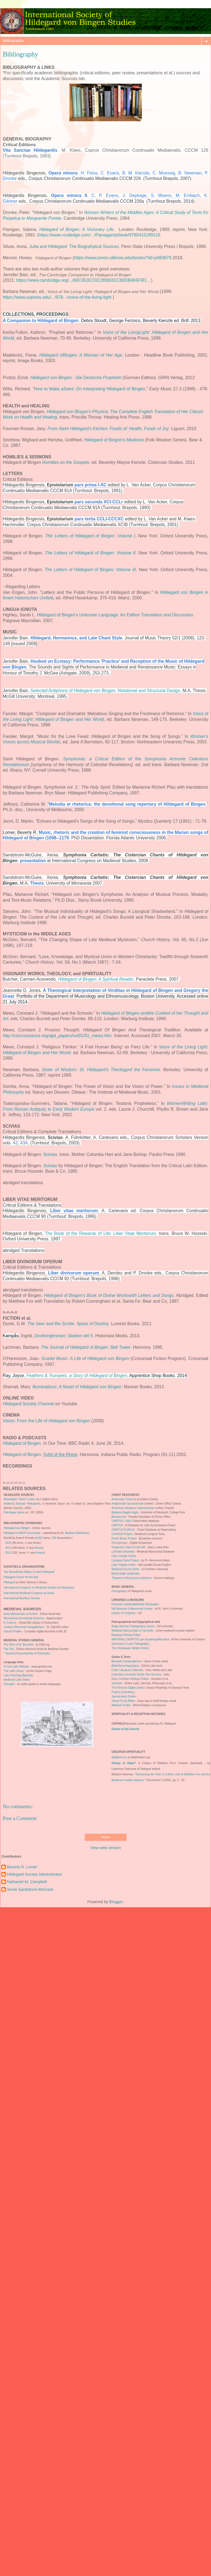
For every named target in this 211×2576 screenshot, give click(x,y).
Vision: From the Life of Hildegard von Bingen (46, 1420)
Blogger (116, 1902)
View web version (105, 1848)
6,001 (39, 1537)
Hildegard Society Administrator (34, 1874)
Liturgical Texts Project (126, 1560)
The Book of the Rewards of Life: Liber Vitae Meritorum (100, 1233)
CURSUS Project (122, 1534)
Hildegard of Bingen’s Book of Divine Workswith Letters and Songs (109, 1295)
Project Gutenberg (123, 1692)
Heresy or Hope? (124, 1763)
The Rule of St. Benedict (18, 1644)
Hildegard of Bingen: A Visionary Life (76, 229)
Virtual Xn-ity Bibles (124, 1700)
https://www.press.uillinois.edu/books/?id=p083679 (122, 257)
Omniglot (9, 1684)
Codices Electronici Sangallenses (24, 1627)
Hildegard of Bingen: (40, 1454)
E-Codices (10, 1622)
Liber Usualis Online (124, 1556)
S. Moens (161, 195)
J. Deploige (134, 195)
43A (24, 1143)
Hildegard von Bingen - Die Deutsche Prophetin (76, 377)
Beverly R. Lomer (22, 1867)
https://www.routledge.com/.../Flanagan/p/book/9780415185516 (99, 235)
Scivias (50, 1154)
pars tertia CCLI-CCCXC (98, 519)
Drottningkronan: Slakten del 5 (63, 1335)
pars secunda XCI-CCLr (98, 502)
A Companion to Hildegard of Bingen (40, 320)
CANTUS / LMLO (122, 1520)
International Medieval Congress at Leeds (29, 1593)
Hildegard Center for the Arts (21, 1577)
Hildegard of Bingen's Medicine (114, 440)
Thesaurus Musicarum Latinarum (132, 1577)
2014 (8, 1542)
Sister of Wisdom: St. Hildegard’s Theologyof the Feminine (101, 1069)
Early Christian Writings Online (130, 1678)
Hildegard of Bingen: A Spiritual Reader (95, 979)
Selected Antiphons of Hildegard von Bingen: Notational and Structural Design (105, 690)
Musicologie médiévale (125, 1573)
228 (54, 1537)
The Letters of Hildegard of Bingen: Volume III (90, 569)
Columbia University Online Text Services (137, 1674)
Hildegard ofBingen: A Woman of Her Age (80, 355)
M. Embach (188, 195)
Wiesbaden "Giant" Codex (19, 1499)
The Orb (9, 1648)
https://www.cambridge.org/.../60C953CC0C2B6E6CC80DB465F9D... (83, 280)
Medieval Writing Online (126, 1635)
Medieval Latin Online (17, 1679)
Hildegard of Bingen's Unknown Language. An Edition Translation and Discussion (115, 615)
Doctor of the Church (125, 1729)
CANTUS (117, 1525)
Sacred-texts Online (124, 1696)
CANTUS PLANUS (123, 1529)
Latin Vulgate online (124, 1564)
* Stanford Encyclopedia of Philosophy (27, 1653)
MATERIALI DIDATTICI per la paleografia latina (140, 1639)
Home (105, 1837)
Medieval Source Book (125, 1569)
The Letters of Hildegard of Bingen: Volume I (90, 536)
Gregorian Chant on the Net (128, 1547)
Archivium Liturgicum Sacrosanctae (133, 1508)
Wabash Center (121, 1705)
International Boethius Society (22, 1598)
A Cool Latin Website (17, 1666)
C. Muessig (164, 173)
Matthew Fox (119, 1757)
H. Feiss (89, 173)
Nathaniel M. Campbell (27, 1882)
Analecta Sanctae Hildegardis (22, 1503)
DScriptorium (120, 1542)
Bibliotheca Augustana (125, 1665)
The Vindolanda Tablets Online (130, 1648)
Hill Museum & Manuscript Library (132, 1608)
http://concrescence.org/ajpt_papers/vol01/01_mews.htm (57, 1035)
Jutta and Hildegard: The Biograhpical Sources (74, 246)
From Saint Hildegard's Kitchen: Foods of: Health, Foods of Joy (108, 428)
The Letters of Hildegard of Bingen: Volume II (90, 553)
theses (38, 1547)
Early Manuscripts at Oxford (20, 1613)
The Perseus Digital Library (128, 1687)
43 (15, 1143)
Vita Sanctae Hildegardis (30, 150)
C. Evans (110, 173)
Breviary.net (119, 1516)
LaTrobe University (123, 1551)
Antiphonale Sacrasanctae (128, 1503)
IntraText (117, 1683)
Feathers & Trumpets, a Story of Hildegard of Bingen (76, 1375)
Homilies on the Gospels (65, 462)
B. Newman (190, 173)
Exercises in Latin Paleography (130, 1643)
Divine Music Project (124, 1538)
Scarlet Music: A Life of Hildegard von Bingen (85, 1358)
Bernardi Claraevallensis (126, 1661)
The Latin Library (14, 1670)
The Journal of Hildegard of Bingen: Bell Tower (86, 1347)
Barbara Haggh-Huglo (125, 1512)
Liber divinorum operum (73, 1273)
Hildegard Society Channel (28, 1403)
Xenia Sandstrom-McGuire (30, 1889)
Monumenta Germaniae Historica (24, 1618)
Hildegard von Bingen (17, 1528)
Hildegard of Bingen (22, 1443)
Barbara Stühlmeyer (77, 1532)
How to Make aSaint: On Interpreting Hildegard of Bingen (89, 388)
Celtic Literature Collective (128, 1670)
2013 (8, 1547)
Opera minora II (69, 195)
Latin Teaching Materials (19, 1675)
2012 (8, 1552)
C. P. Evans (105, 195)
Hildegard (9, 1582)
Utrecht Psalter (13, 1631)
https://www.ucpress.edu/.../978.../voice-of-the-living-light (57, 297)
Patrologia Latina (14, 1512)
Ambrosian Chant (123, 1499)
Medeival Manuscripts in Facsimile (132, 1630)
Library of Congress (124, 1613)
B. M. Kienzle (135, 173)
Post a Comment (20, 1818)
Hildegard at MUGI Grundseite (22, 1532)
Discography (119, 1591)
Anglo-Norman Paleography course (133, 1626)
